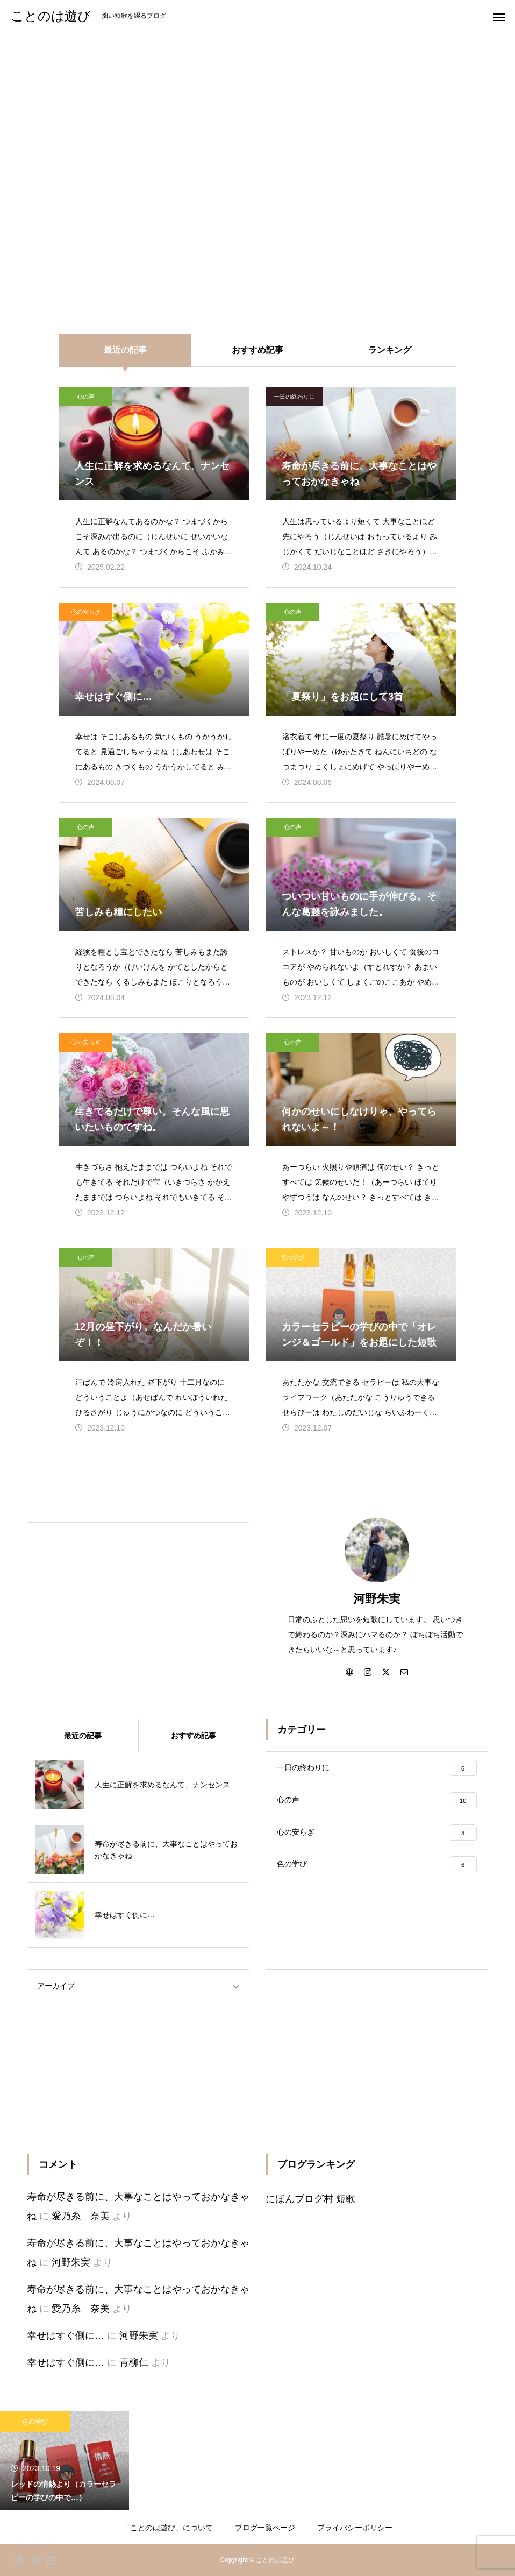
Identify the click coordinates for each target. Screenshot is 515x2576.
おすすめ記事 (257, 350)
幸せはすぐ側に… (65, 2335)
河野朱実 (376, 1598)
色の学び (292, 1257)
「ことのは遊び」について (168, 2527)
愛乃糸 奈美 (81, 2216)
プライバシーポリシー (354, 2527)
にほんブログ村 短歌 (310, 2198)
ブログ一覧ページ (265, 2527)
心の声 (86, 396)
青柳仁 (133, 2362)
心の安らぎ (86, 611)
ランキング (389, 350)
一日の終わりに (294, 396)
